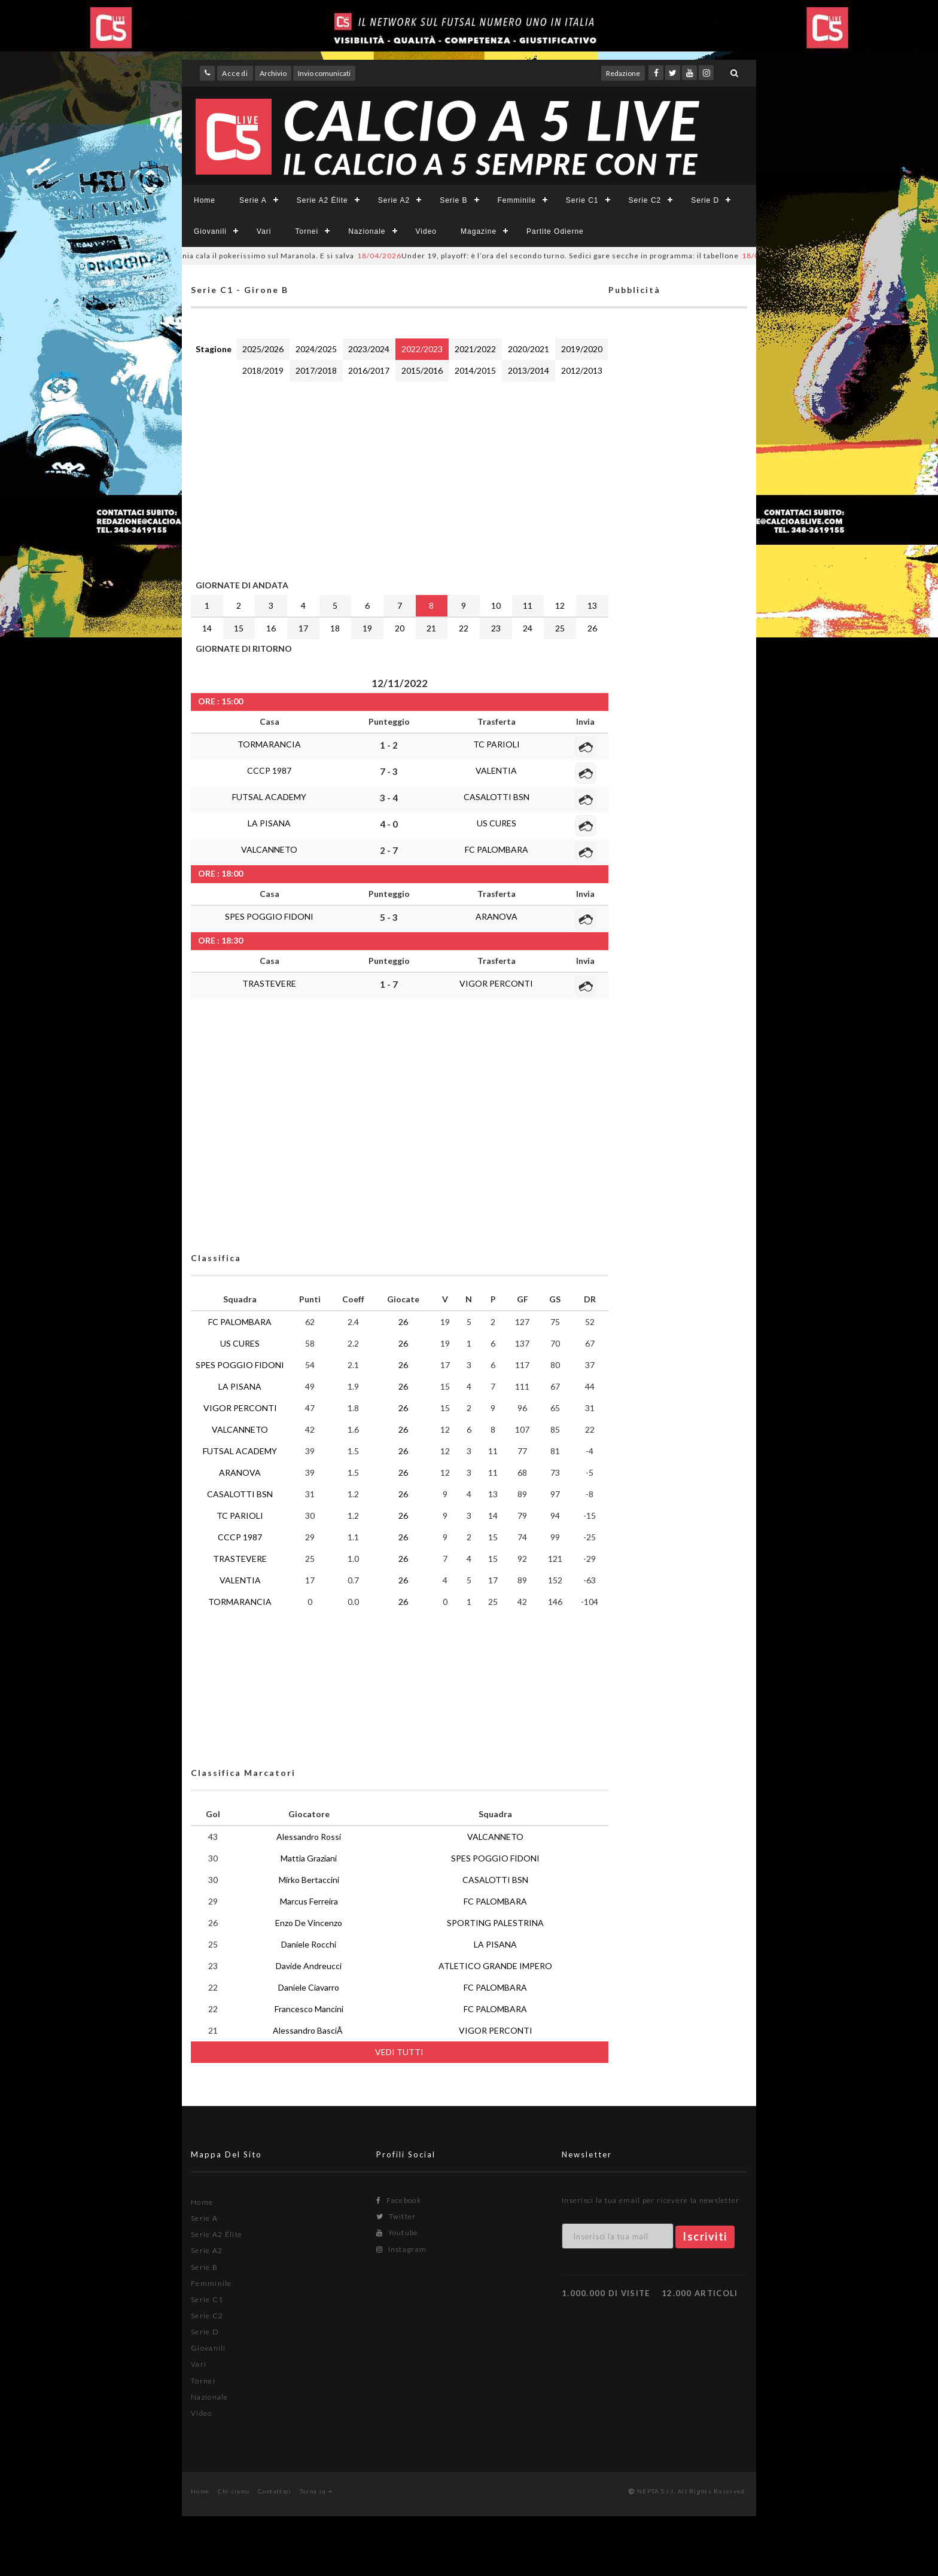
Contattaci (275, 2491)
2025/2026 (263, 349)
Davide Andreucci (309, 1966)
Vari (264, 231)
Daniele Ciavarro (308, 1987)
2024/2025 (316, 349)
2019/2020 (581, 349)
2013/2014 (528, 370)
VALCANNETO (269, 849)
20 (399, 628)
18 (335, 628)
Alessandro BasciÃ (309, 2030)
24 (527, 628)
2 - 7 (389, 850)
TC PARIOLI (496, 744)
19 (367, 628)
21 (431, 628)
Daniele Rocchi (308, 1944)
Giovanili (210, 231)
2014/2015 (475, 370)
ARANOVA (496, 916)
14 (207, 628)
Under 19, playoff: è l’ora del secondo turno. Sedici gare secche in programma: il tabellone (571, 255)
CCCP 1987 (269, 770)
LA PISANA (269, 823)
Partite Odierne (555, 231)
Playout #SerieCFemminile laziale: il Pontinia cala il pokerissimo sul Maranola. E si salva (190, 255)
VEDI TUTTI (399, 2052)
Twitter (396, 2216)
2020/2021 (528, 349)
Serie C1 (582, 200)
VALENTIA (496, 770)
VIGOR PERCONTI (496, 983)
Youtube (397, 2232)
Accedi (235, 73)
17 (303, 628)
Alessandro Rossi (308, 1837)
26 (592, 628)
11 (527, 605)
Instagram (401, 2249)
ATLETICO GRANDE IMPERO (495, 1966)
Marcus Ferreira (309, 1901)
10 (496, 605)
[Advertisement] (399, 477)
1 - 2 (389, 745)
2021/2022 (475, 349)
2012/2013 (581, 370)
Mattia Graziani (309, 1858)
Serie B (453, 200)
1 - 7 (389, 984)
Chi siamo (234, 2491)
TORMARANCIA (269, 744)
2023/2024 (368, 349)
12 (560, 605)
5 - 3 (389, 917)
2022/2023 (422, 349)
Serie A (253, 200)
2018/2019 (263, 370)
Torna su (316, 2491)
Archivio (273, 73)
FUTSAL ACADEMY (269, 797)
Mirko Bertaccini (309, 1880)
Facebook (398, 2200)
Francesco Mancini (309, 2009)
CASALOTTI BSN (496, 797)
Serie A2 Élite (322, 200)
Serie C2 (645, 200)
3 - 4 (389, 797)
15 (238, 628)
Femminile (517, 200)
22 (463, 628)
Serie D (705, 200)
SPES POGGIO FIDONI (269, 916)
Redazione (623, 73)
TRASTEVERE (269, 983)
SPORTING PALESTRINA (495, 1923)
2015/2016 (422, 370)
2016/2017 (368, 370)
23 (496, 628)
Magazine (479, 231)
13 (592, 605)
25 (560, 628)
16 (271, 628)
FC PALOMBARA (496, 849)
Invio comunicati (324, 73)
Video (426, 231)
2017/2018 (316, 370)
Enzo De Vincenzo (308, 1923)
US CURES (496, 823)
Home (204, 200)
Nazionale (366, 231)
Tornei (306, 231)
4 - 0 (389, 824)
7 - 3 (389, 771)
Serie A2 (394, 200)
